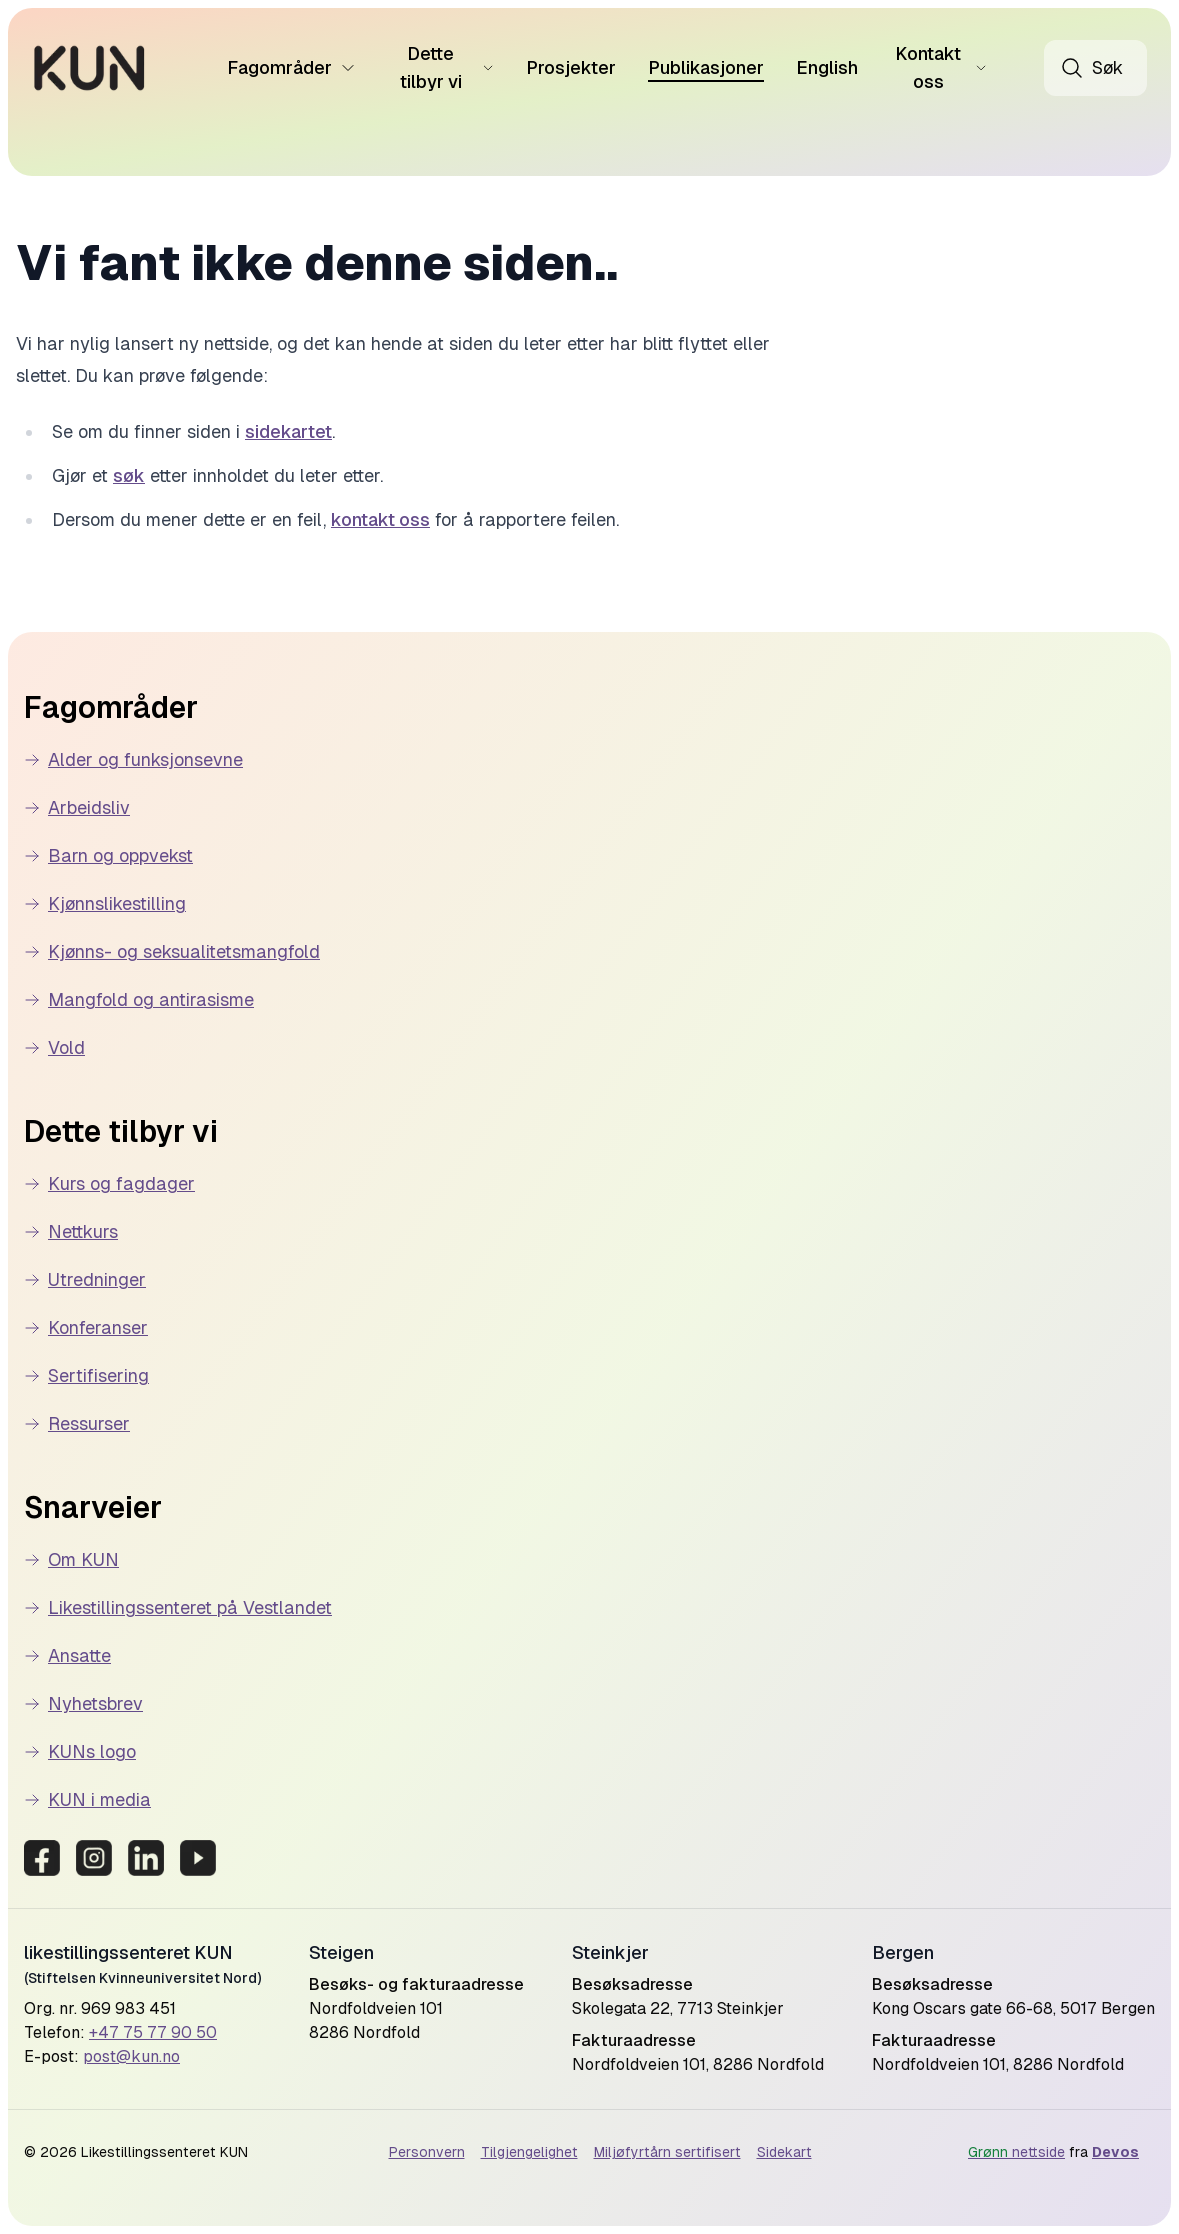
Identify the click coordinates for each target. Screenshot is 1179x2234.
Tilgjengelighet (529, 2152)
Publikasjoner (706, 67)
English (827, 67)
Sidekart (784, 2152)
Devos (1115, 2152)
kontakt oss (380, 519)
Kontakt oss (941, 67)
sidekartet (288, 431)
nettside (1016, 2152)
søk (129, 475)
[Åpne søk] (1095, 68)
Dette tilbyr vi (447, 67)
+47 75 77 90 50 (153, 2032)
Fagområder (291, 67)
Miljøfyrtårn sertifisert (667, 2152)
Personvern (427, 2152)
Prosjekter (571, 67)
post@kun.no (131, 2056)
